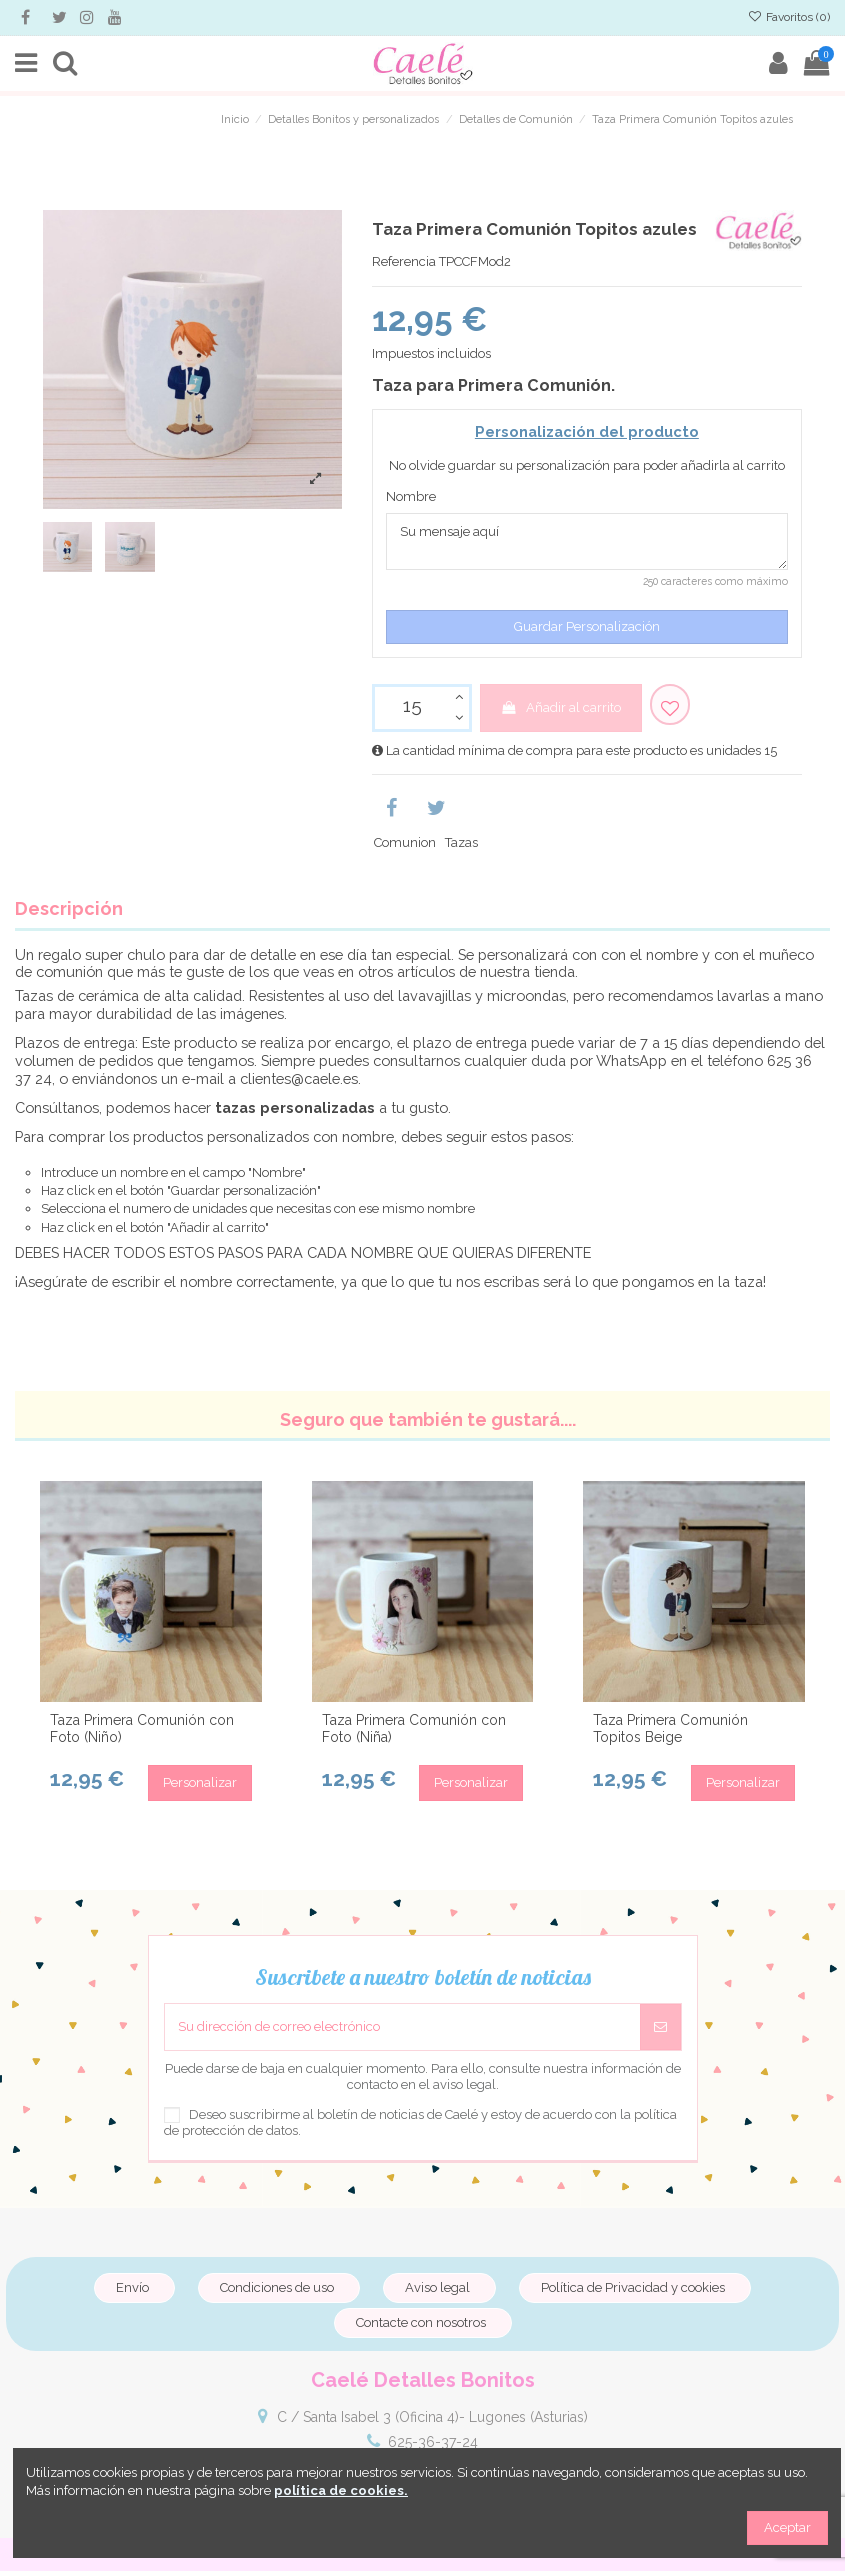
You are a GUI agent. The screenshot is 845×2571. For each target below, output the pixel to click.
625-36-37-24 (433, 2442)
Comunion (405, 842)
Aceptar (787, 2527)
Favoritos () (789, 17)
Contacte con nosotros (421, 2322)
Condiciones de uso (277, 2287)
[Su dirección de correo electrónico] (402, 2027)
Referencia (404, 261)
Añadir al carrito (560, 707)
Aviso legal (437, 2287)
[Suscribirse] (660, 2027)
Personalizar (200, 1782)
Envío (132, 2287)
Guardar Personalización (587, 626)
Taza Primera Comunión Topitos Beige (670, 1728)
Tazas (461, 842)
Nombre (411, 496)
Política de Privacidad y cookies (633, 2287)
